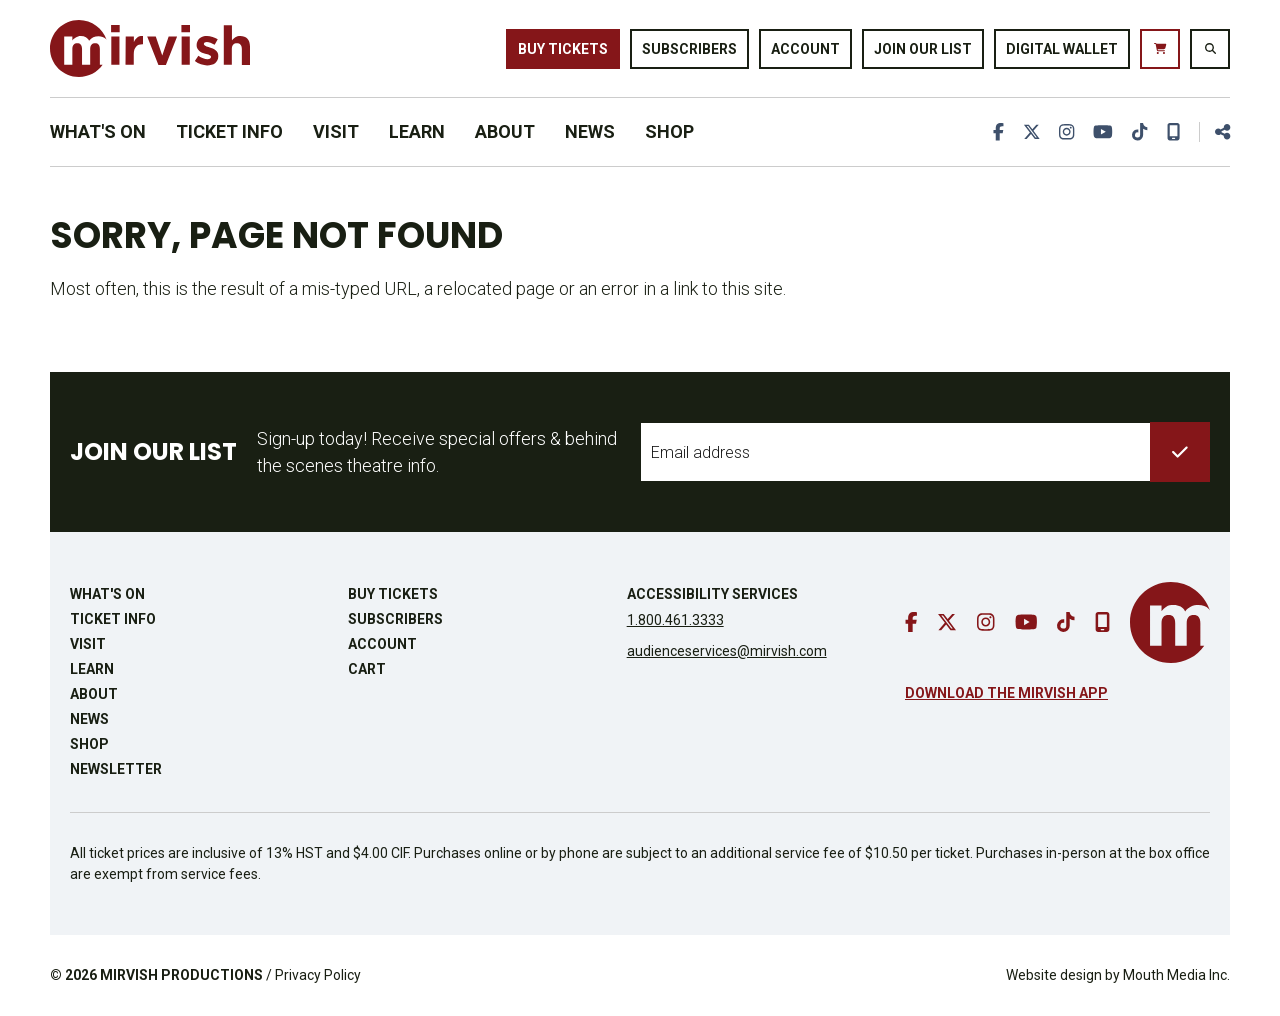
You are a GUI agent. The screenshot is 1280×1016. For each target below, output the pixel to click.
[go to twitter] (1029, 131)
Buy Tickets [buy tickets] (563, 48)
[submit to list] (1180, 452)
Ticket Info (229, 131)
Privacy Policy (318, 975)
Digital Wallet (1062, 48)
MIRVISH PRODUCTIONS (181, 975)
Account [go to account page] (805, 48)
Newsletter (116, 769)
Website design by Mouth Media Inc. (1118, 975)
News (590, 131)
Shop (669, 131)
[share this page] (1214, 131)
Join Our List (923, 48)
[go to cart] (1160, 49)
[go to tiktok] (1139, 131)
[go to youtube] (1102, 131)
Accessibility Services (712, 594)
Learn (417, 131)
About (505, 131)
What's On (98, 131)
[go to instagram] (1065, 131)
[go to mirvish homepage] (1170, 622)
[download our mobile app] (1173, 131)
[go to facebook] (995, 131)
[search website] (1210, 49)
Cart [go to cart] (367, 669)
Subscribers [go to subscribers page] (689, 48)
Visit (336, 131)
